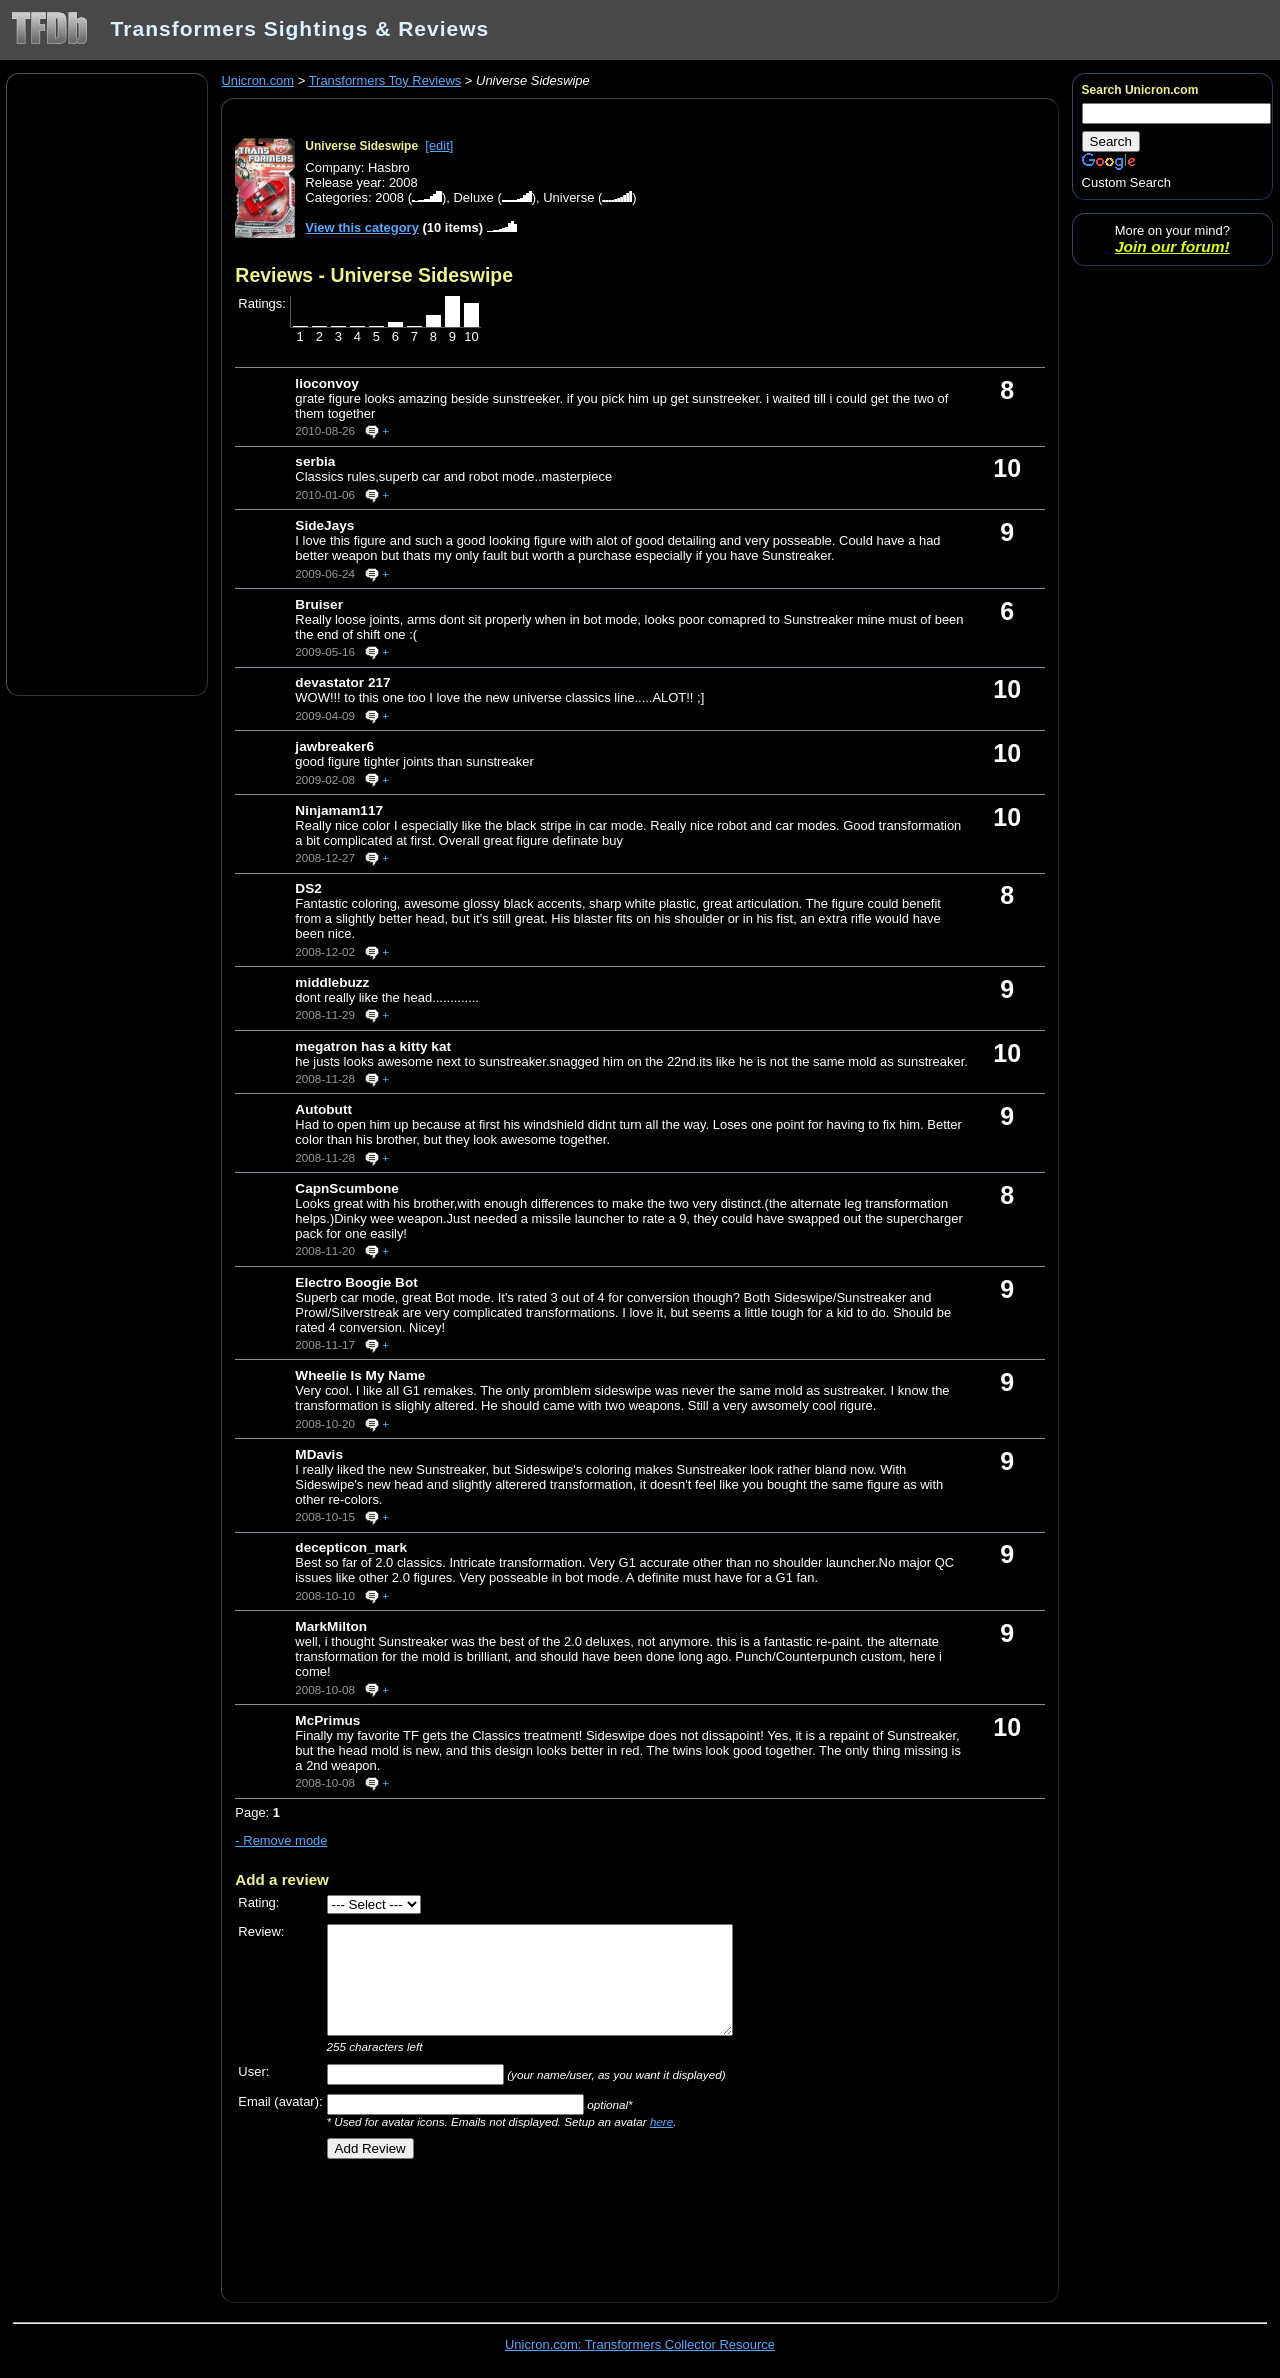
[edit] (439, 145)
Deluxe (473, 197)
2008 (389, 197)
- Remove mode (281, 1840)
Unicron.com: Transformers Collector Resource (640, 2344)
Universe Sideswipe (361, 146)
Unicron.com (257, 80)
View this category (362, 227)
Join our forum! (1172, 246)
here (661, 2121)
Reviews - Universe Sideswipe (374, 275)
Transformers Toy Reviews (385, 80)
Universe (568, 197)
